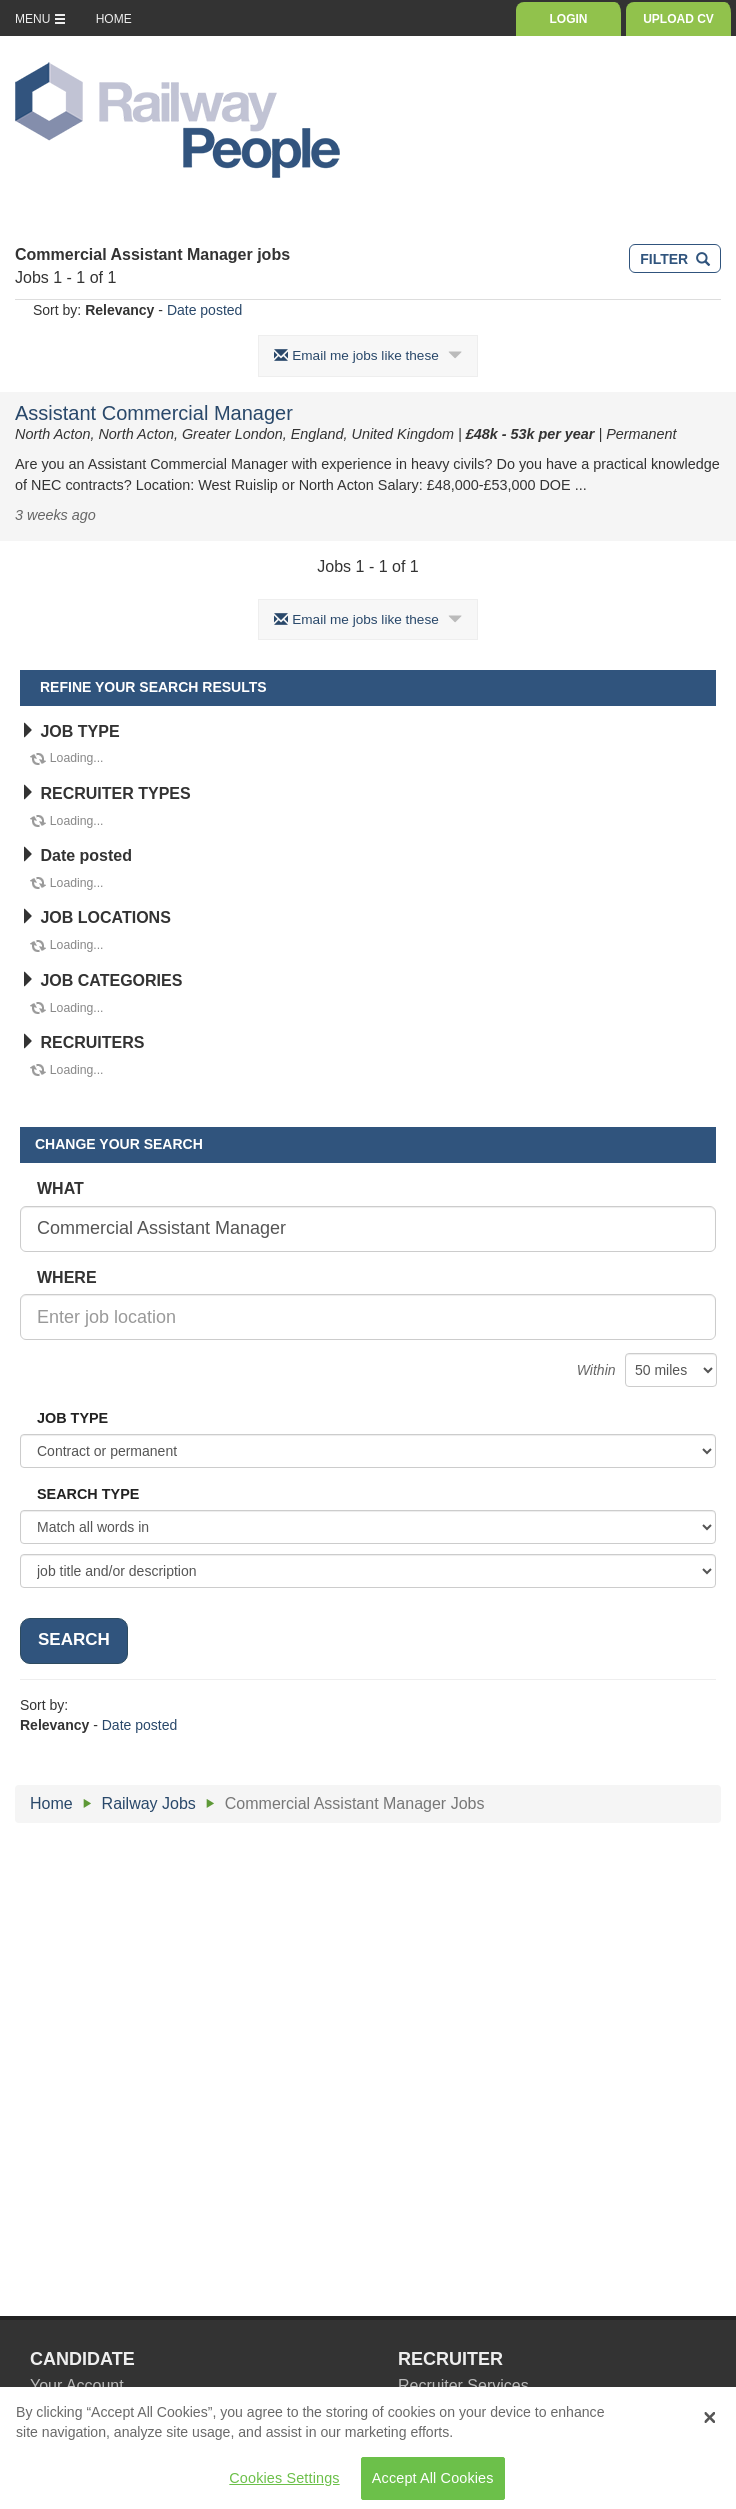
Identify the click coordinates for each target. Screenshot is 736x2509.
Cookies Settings (284, 2485)
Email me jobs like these (367, 355)
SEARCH (74, 1639)
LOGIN (568, 19)
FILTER (675, 259)
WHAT (60, 1188)
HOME (114, 19)
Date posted (205, 310)
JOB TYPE (70, 731)
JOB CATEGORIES (101, 980)
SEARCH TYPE (88, 1494)
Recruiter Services (463, 2385)
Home (51, 1803)
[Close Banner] (710, 2425)
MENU (40, 19)
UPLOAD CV (678, 19)
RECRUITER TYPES (105, 793)
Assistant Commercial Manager (154, 413)
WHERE (67, 1277)
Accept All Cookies (433, 2485)
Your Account (77, 2385)
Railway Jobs (149, 1803)
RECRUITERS (82, 1042)
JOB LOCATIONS (95, 917)
